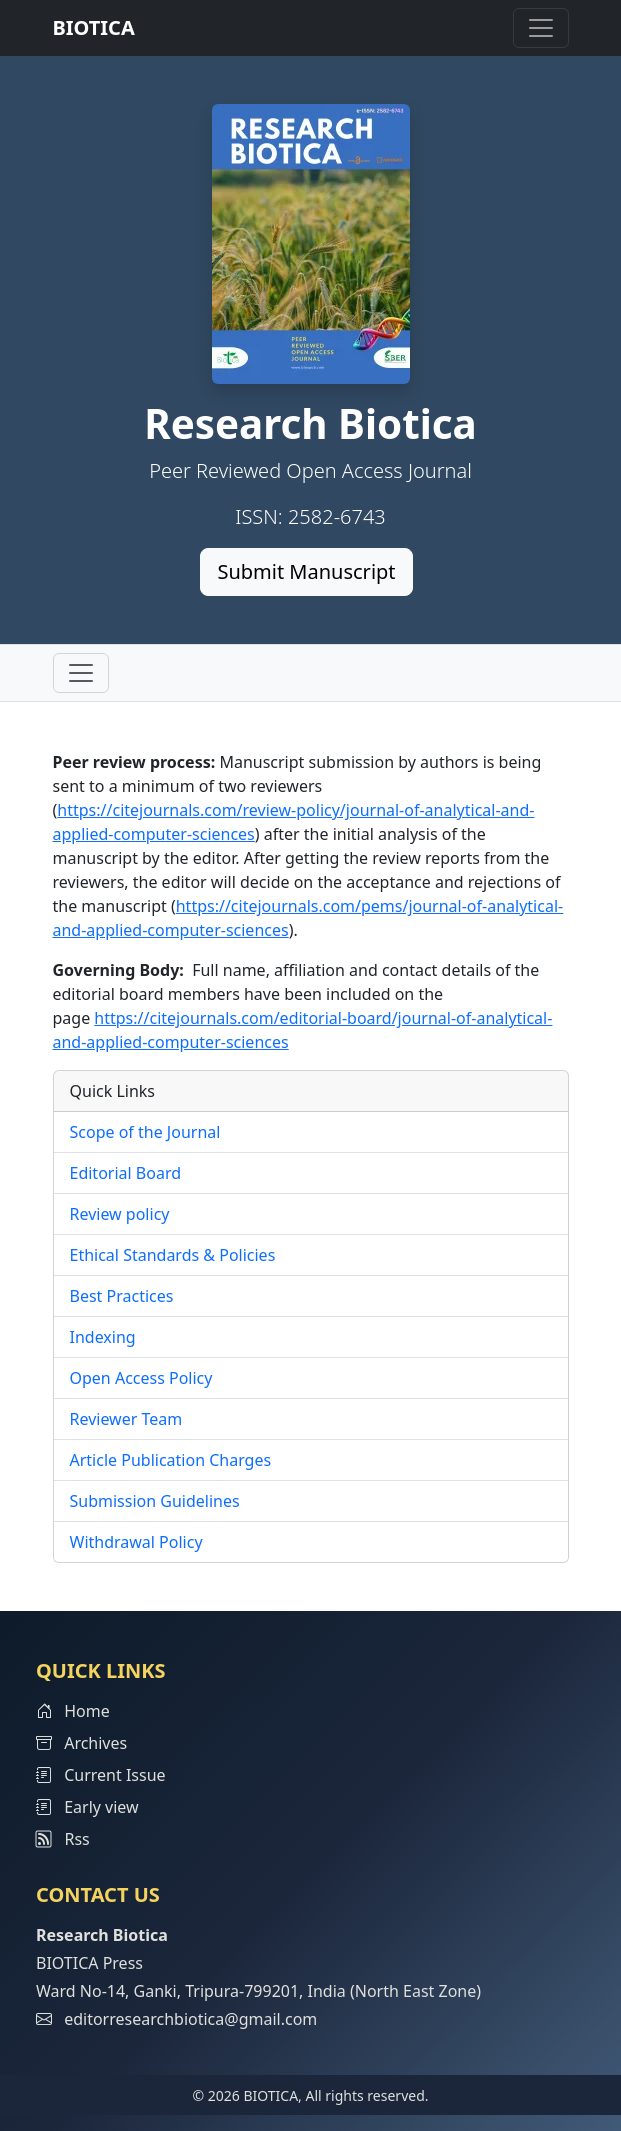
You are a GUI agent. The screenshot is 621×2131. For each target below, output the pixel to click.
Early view (87, 1807)
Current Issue (101, 1775)
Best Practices (122, 1296)
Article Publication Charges (171, 1460)
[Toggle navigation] (541, 28)
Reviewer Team (126, 1419)
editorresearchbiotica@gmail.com (190, 2019)
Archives (81, 1743)
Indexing (103, 1337)
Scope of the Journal (145, 1132)
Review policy (120, 1214)
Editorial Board (126, 1173)
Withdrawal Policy (136, 1542)
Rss (63, 1839)
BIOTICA (94, 27)
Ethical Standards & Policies (173, 1255)
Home (73, 1711)
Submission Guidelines (155, 1501)
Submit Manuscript (306, 571)
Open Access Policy (141, 1378)
